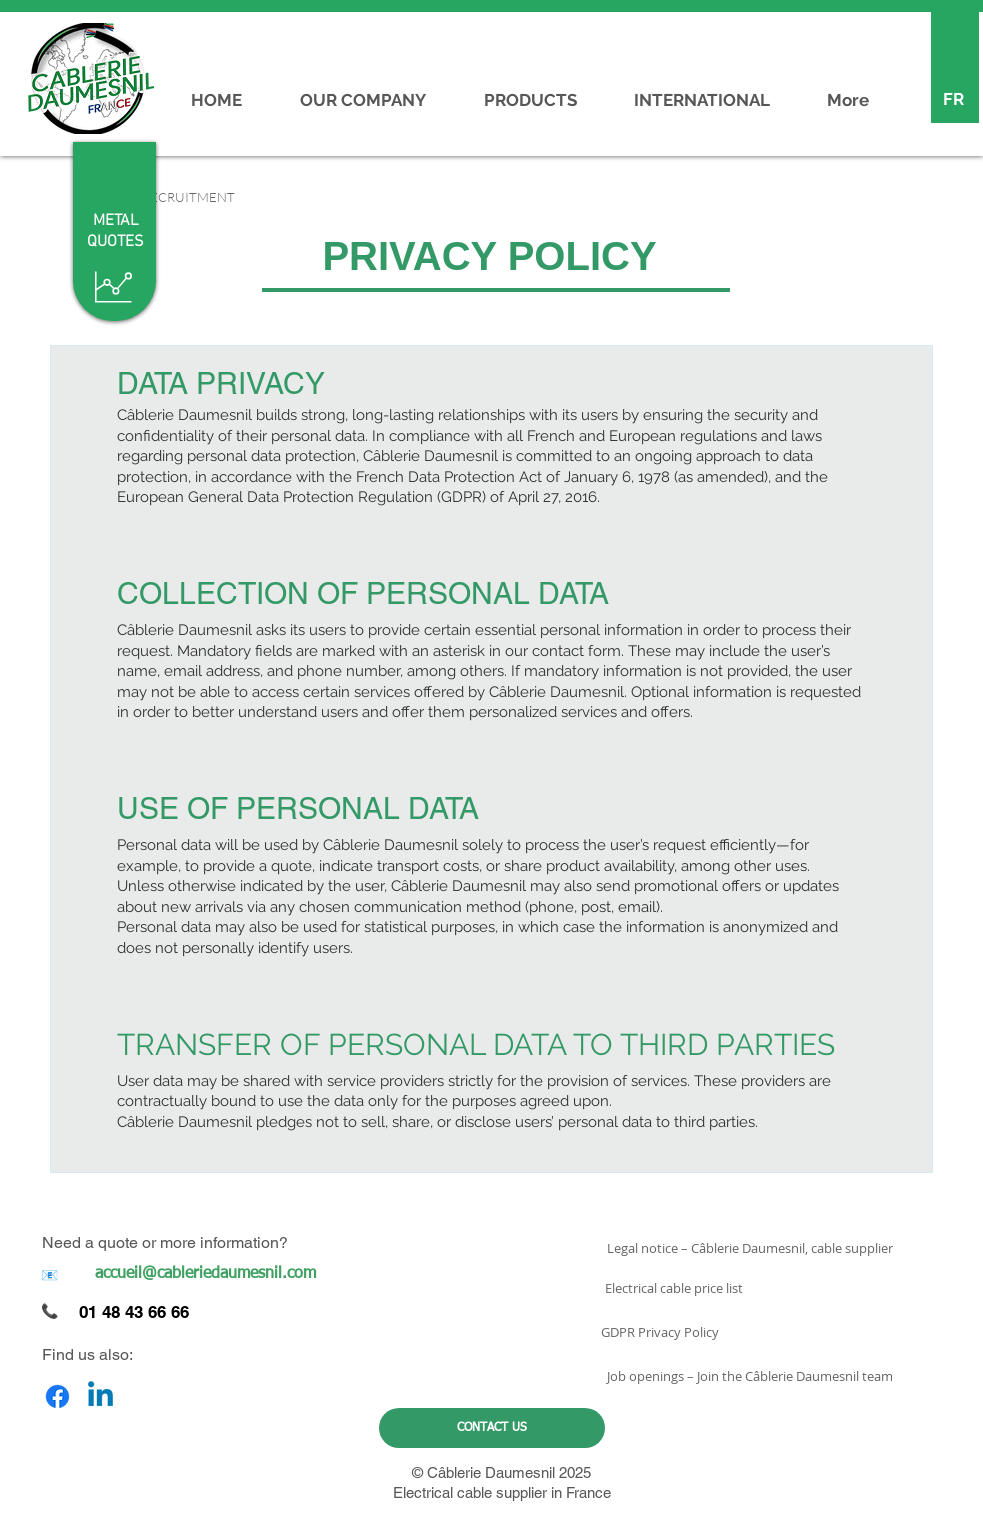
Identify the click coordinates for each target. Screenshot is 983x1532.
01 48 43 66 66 (134, 1312)
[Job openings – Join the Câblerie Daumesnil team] (750, 1376)
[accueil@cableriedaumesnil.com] (206, 1274)
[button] (182, 197)
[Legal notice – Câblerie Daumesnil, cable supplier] (750, 1248)
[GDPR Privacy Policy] (660, 1332)
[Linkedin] (100, 1396)
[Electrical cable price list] (674, 1288)
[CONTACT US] (492, 1428)
